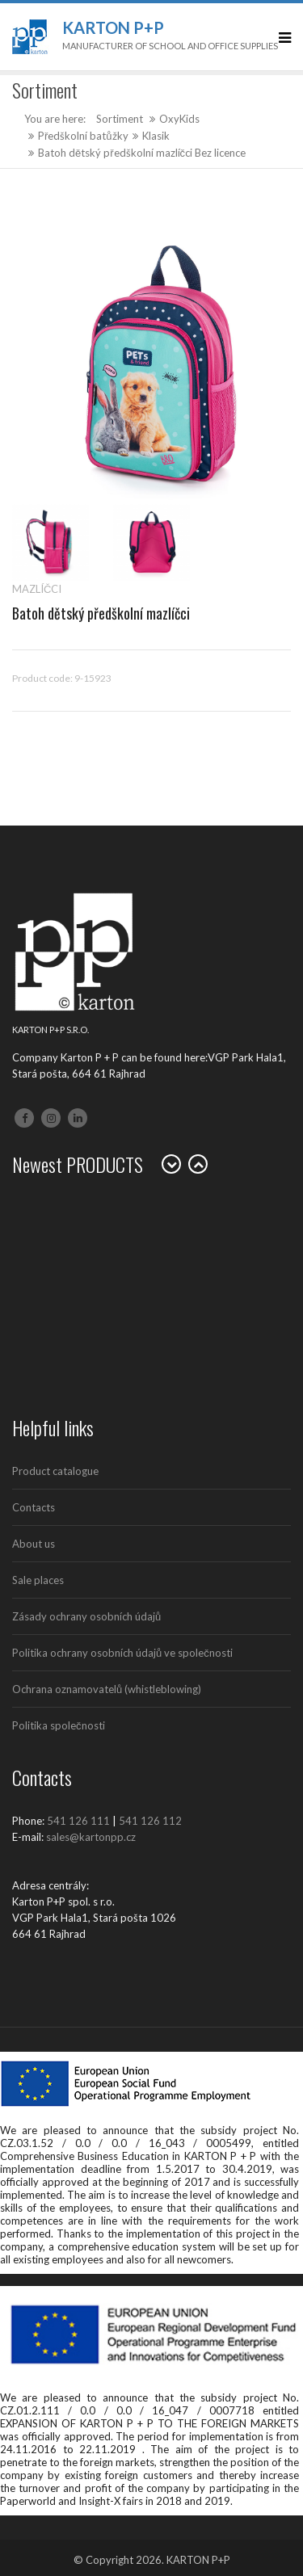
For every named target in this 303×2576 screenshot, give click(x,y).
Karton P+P (113, 27)
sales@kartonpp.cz (91, 1836)
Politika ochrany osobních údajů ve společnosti (122, 1652)
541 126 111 (78, 1820)
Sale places (38, 1580)
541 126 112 (150, 1820)
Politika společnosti (58, 1725)
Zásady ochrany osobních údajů (86, 1616)
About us (33, 1543)
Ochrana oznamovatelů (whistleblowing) (106, 1689)
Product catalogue (55, 1470)
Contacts (33, 1507)
